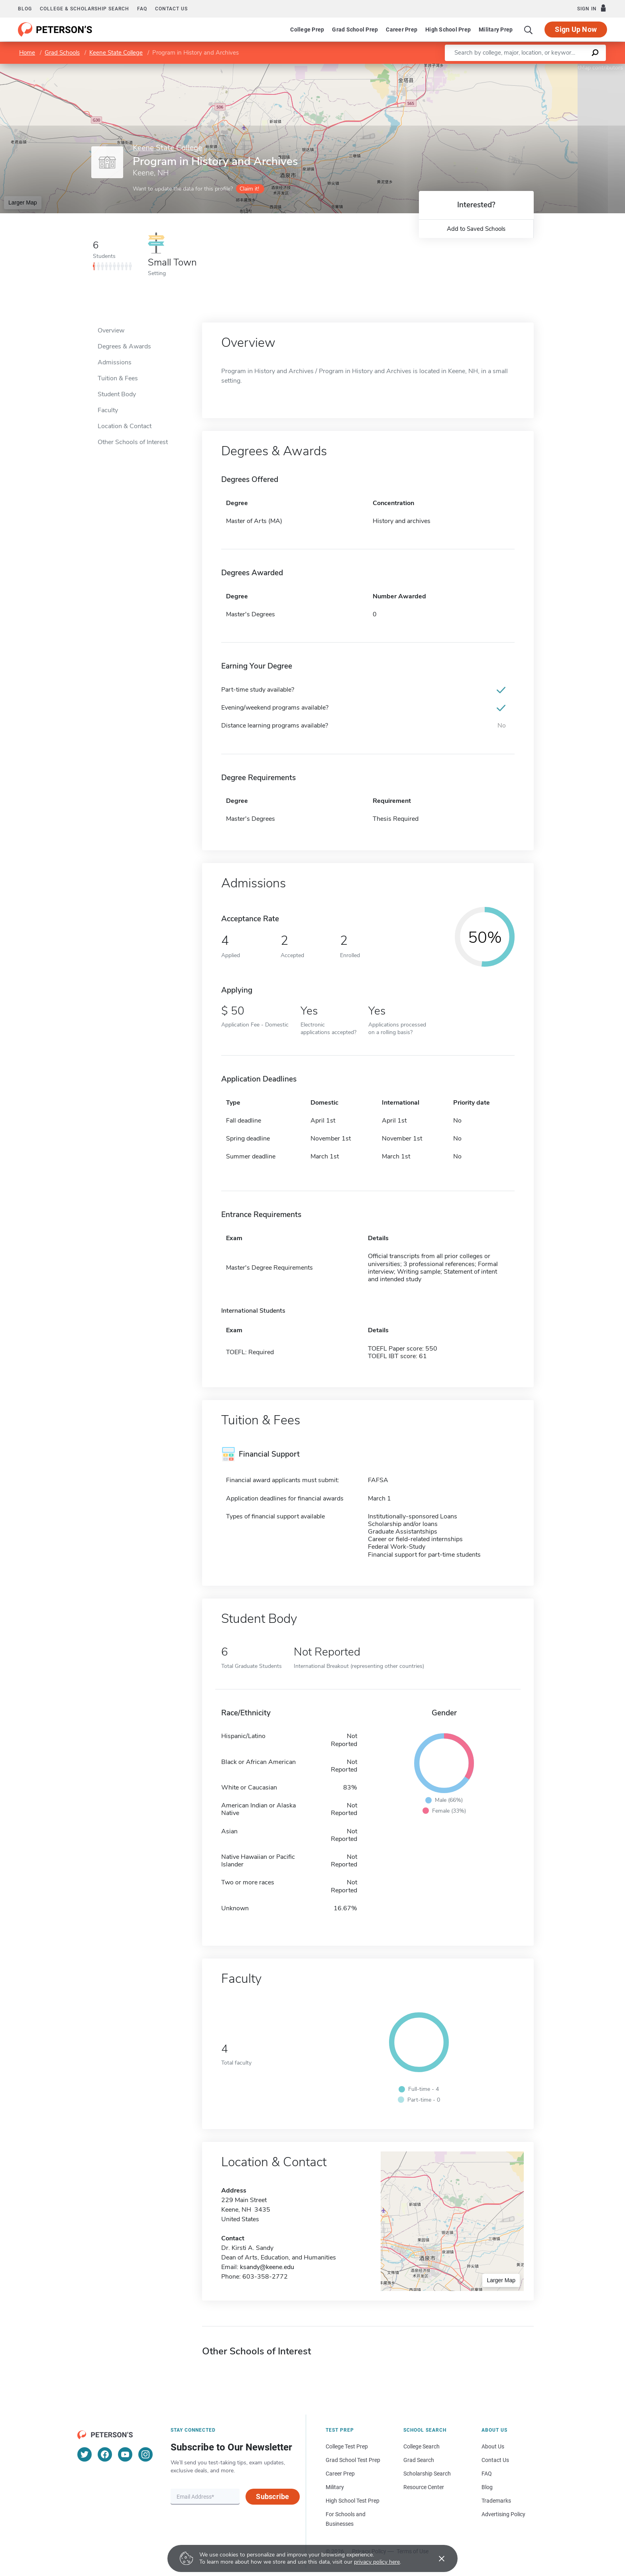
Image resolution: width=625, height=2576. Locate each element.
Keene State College (116, 53)
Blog (25, 9)
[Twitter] (84, 2454)
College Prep (307, 29)
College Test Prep (347, 2446)
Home (27, 53)
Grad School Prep (355, 29)
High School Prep (448, 29)
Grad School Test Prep (353, 2460)
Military (335, 2487)
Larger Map (22, 202)
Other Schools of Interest (133, 442)
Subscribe (272, 2496)
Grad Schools (62, 53)
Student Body (117, 394)
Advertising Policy (503, 2514)
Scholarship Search (427, 2473)
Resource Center (423, 2487)
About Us (493, 2446)
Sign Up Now (576, 29)
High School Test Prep (352, 2500)
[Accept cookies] (436, 2558)
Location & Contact (124, 426)
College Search (421, 2446)
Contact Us (495, 2460)
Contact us (171, 9)
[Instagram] (145, 2454)
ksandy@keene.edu (267, 2267)
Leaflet (528, 67)
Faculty (108, 410)
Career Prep (401, 29)
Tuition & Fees (118, 378)
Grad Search (418, 2460)
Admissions (115, 362)
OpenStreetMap (571, 67)
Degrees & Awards (124, 346)
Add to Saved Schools (476, 229)
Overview (111, 330)
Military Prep (496, 29)
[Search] (529, 29)
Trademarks (496, 2500)
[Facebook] (105, 2454)
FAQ (142, 9)
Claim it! (249, 189)
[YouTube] (125, 2454)
